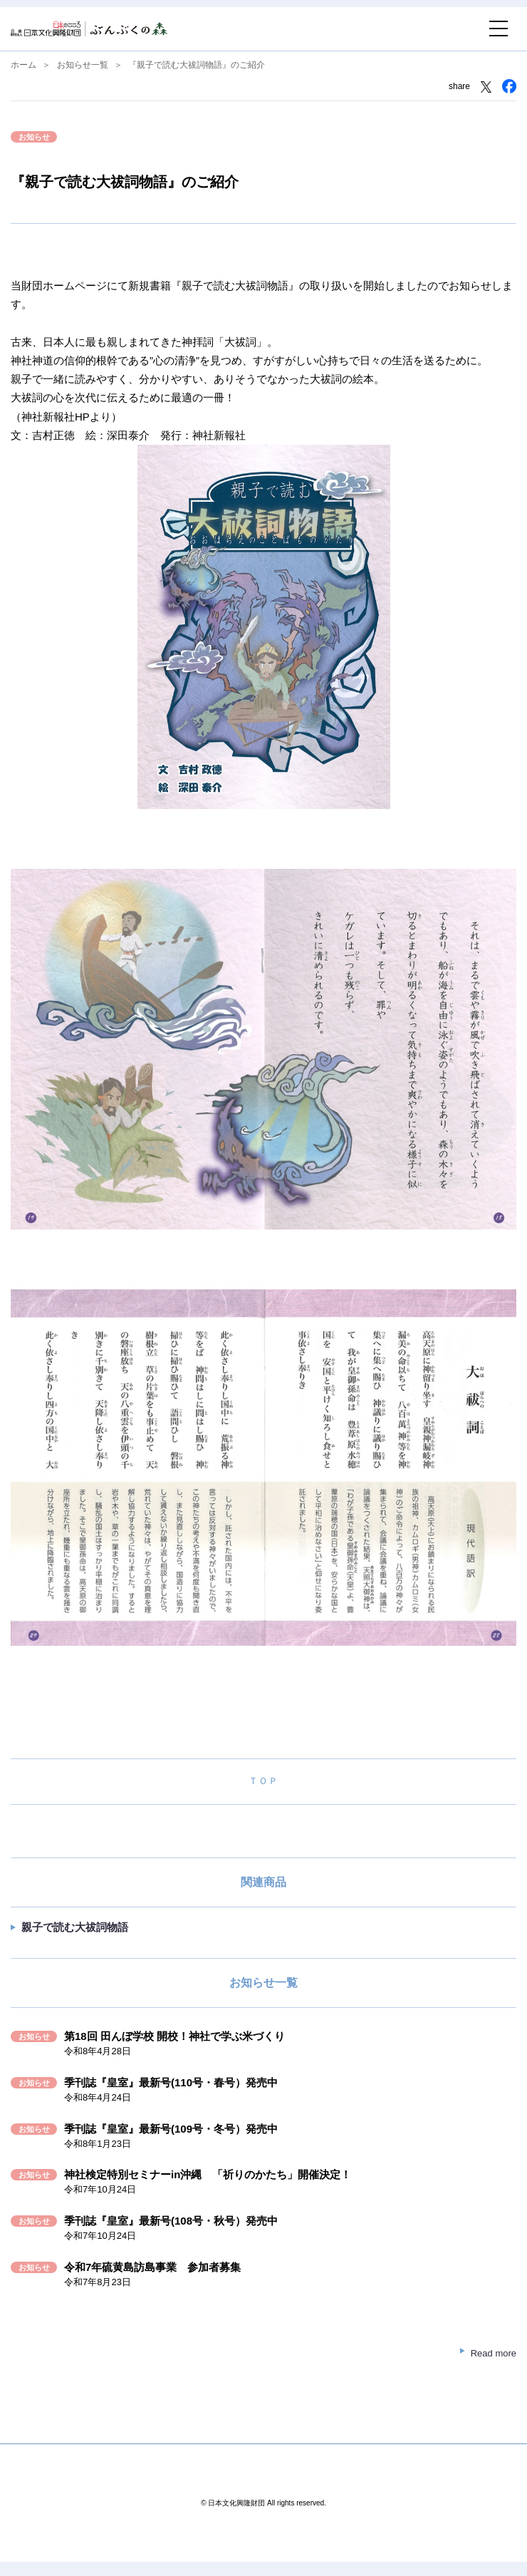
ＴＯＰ (263, 1781)
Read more (493, 2353)
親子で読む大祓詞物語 (74, 1927)
